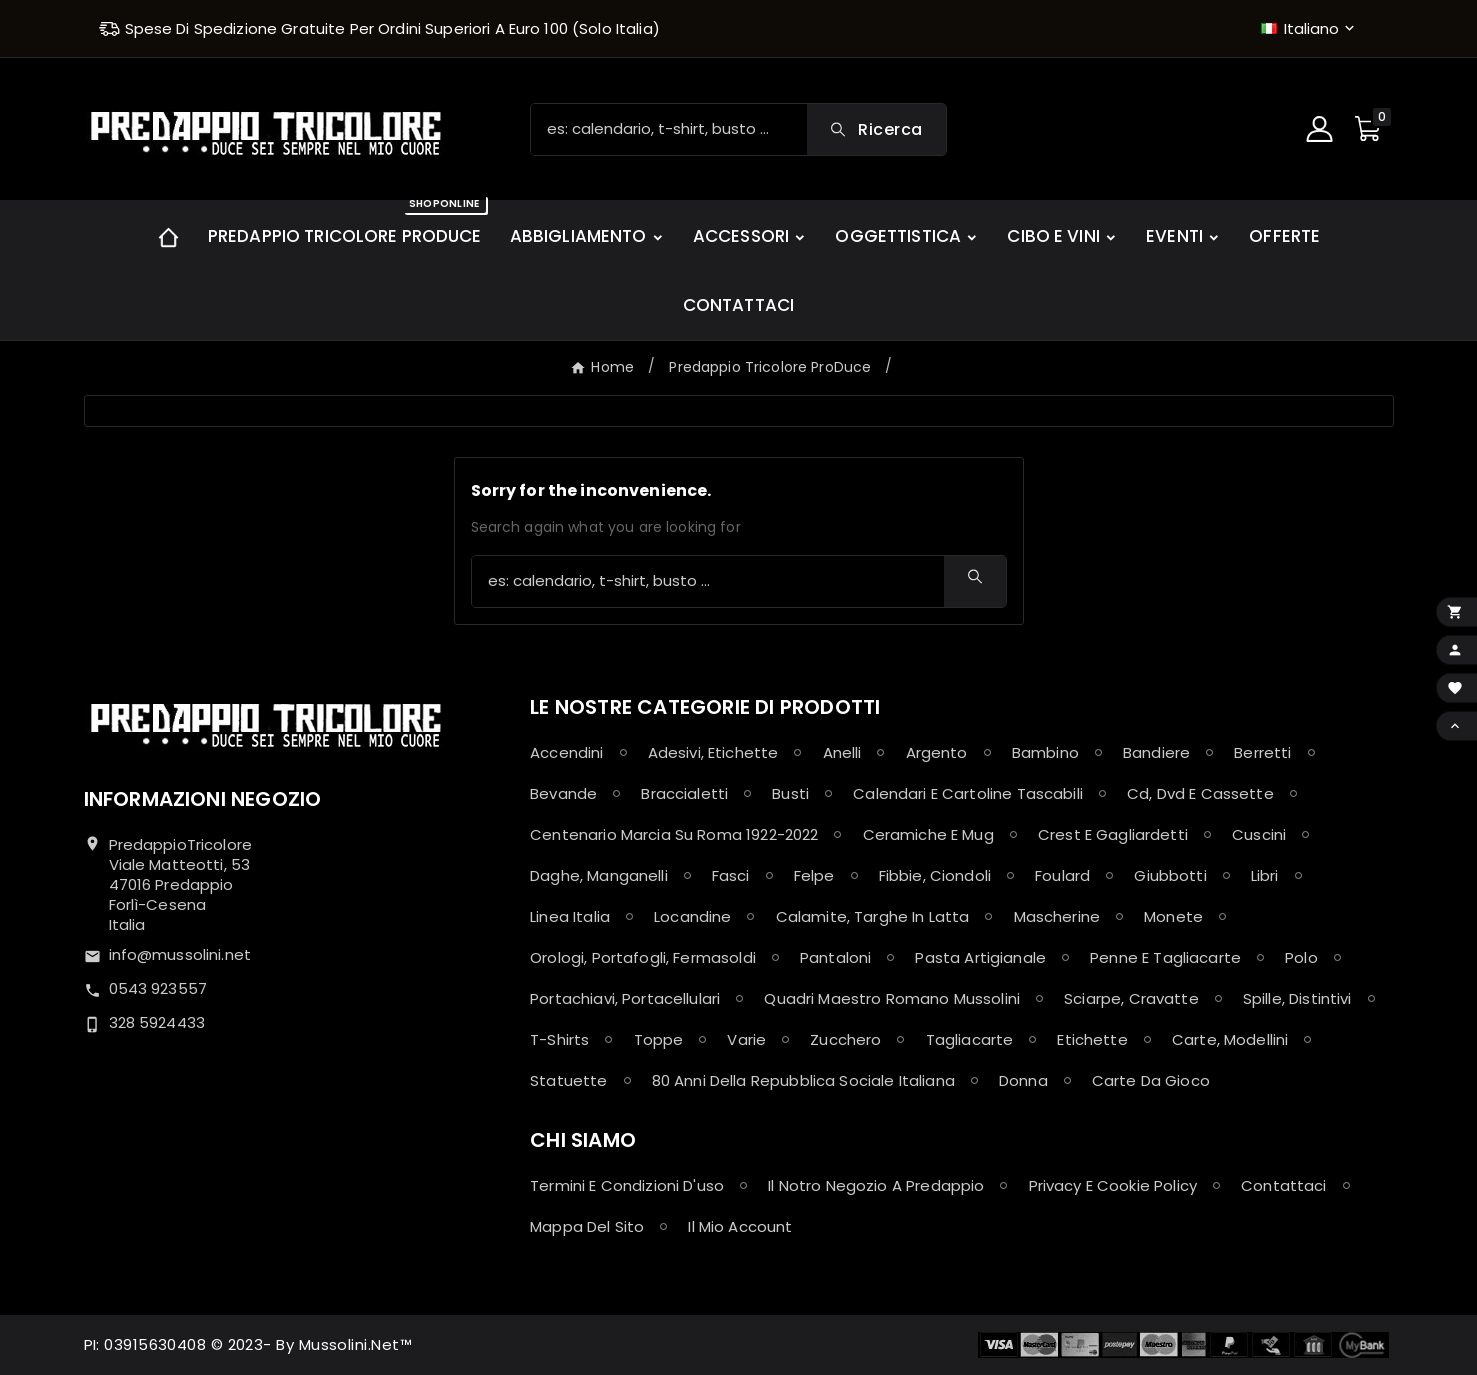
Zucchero (845, 1039)
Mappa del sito (587, 1226)
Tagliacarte (970, 1039)
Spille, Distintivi (1297, 998)
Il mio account (740, 1226)
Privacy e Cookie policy (1113, 1185)
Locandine (692, 916)
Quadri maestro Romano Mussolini (892, 998)
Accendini (566, 752)
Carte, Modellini (1230, 1039)
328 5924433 (157, 1022)
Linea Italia (570, 916)
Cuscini (1259, 834)
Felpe (814, 875)
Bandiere (1156, 752)
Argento (937, 752)
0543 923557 (158, 988)
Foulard (1062, 875)
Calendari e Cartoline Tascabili (968, 793)
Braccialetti (684, 793)
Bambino (1045, 752)
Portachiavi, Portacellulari (625, 998)
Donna (1023, 1080)
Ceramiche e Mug (928, 834)
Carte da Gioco (1151, 1080)
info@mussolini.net (180, 954)
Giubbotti (1170, 875)
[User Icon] (1322, 129)
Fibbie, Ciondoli (935, 875)
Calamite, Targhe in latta (873, 916)
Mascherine (1057, 916)
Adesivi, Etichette (713, 752)
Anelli (842, 752)
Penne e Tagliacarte (1165, 957)
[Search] (876, 129)
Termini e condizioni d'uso (627, 1185)
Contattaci (1284, 1185)
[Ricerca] (669, 129)
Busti (790, 793)
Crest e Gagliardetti (1113, 834)
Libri (1265, 875)
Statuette (568, 1080)
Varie (746, 1039)
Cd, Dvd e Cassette (1200, 793)
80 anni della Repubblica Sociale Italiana (803, 1080)
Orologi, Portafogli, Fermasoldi (643, 957)
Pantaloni (835, 957)
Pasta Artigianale (980, 957)
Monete (1173, 916)
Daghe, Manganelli (599, 875)
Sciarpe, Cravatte (1131, 998)
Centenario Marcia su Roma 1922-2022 (674, 834)
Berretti (1262, 752)
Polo (1301, 957)
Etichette (1092, 1039)
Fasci (731, 875)
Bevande (563, 793)
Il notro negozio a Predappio (876, 1185)
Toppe (659, 1039)
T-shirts (559, 1039)
